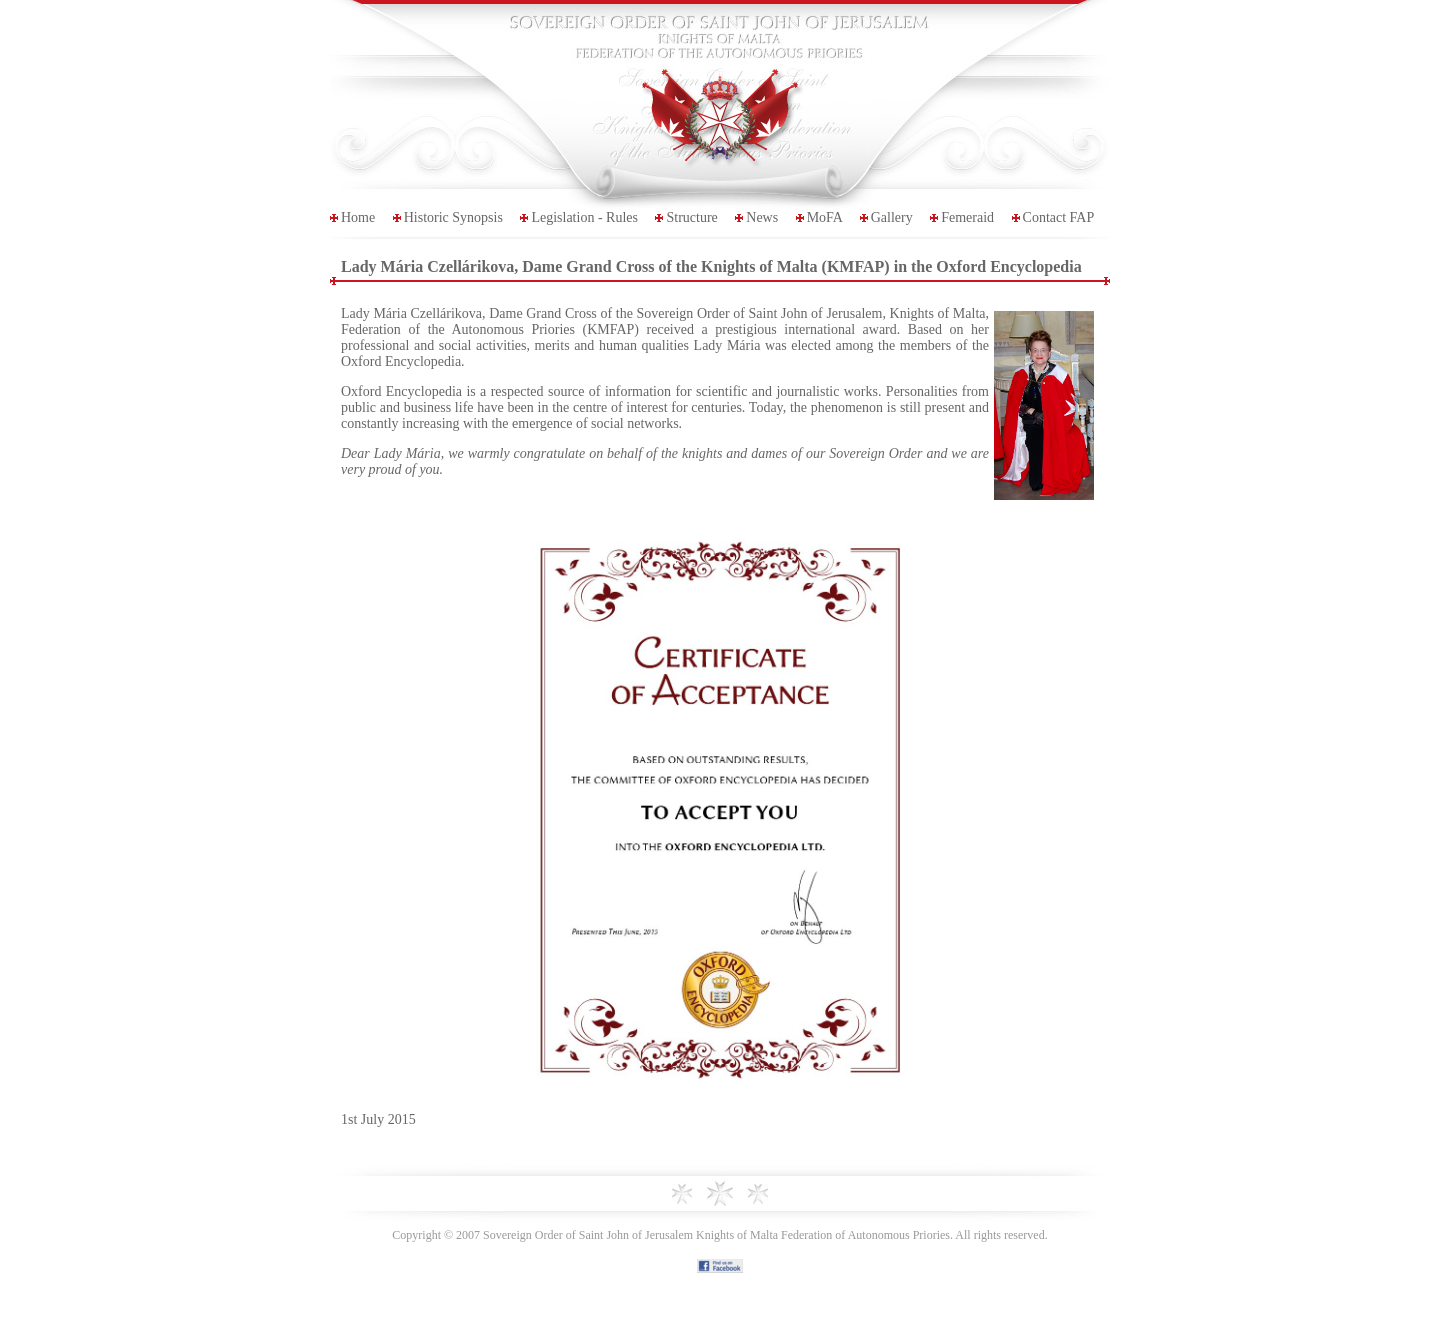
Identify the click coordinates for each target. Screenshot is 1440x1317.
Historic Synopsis (453, 217)
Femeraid (967, 217)
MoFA (825, 217)
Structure (691, 217)
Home (358, 217)
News (762, 217)
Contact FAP (1059, 217)
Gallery (892, 217)
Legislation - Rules (584, 217)
